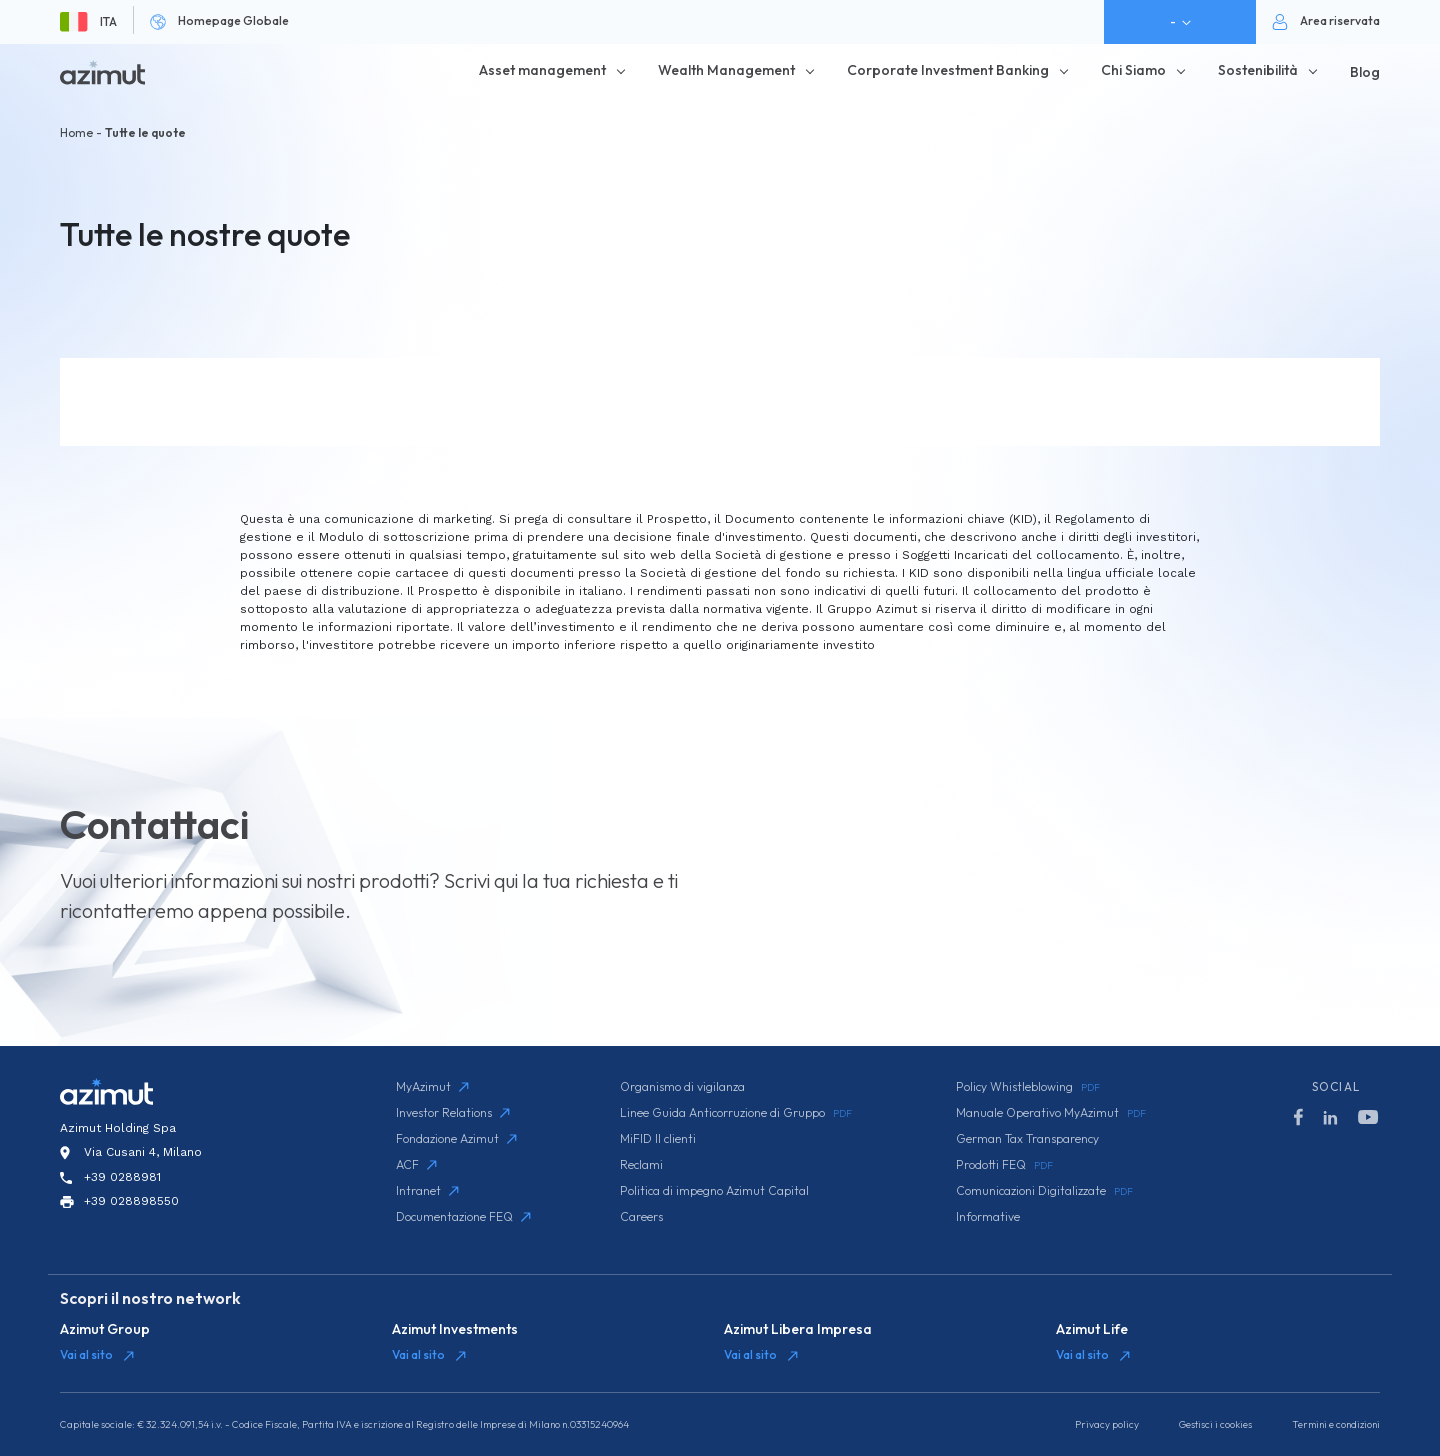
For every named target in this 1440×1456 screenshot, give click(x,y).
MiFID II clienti (658, 1138)
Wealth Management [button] (726, 70)
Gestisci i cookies (1215, 1424)
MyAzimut (432, 1086)
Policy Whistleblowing (1028, 1087)
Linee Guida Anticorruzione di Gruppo (736, 1113)
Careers (641, 1216)
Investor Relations (453, 1112)
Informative (988, 1216)
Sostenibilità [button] (1258, 70)
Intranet (427, 1190)
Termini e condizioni (1336, 1424)
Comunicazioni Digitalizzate (1044, 1191)
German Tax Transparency (1027, 1138)
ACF (416, 1164)
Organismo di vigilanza (682, 1086)
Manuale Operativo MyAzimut (1051, 1113)
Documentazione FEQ (463, 1216)
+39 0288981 (122, 1177)
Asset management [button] (542, 70)
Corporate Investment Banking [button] (948, 70)
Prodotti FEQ (1004, 1165)
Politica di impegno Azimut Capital (714, 1190)
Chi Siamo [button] (1133, 70)
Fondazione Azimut (456, 1138)
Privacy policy (1107, 1424)
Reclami (641, 1164)
